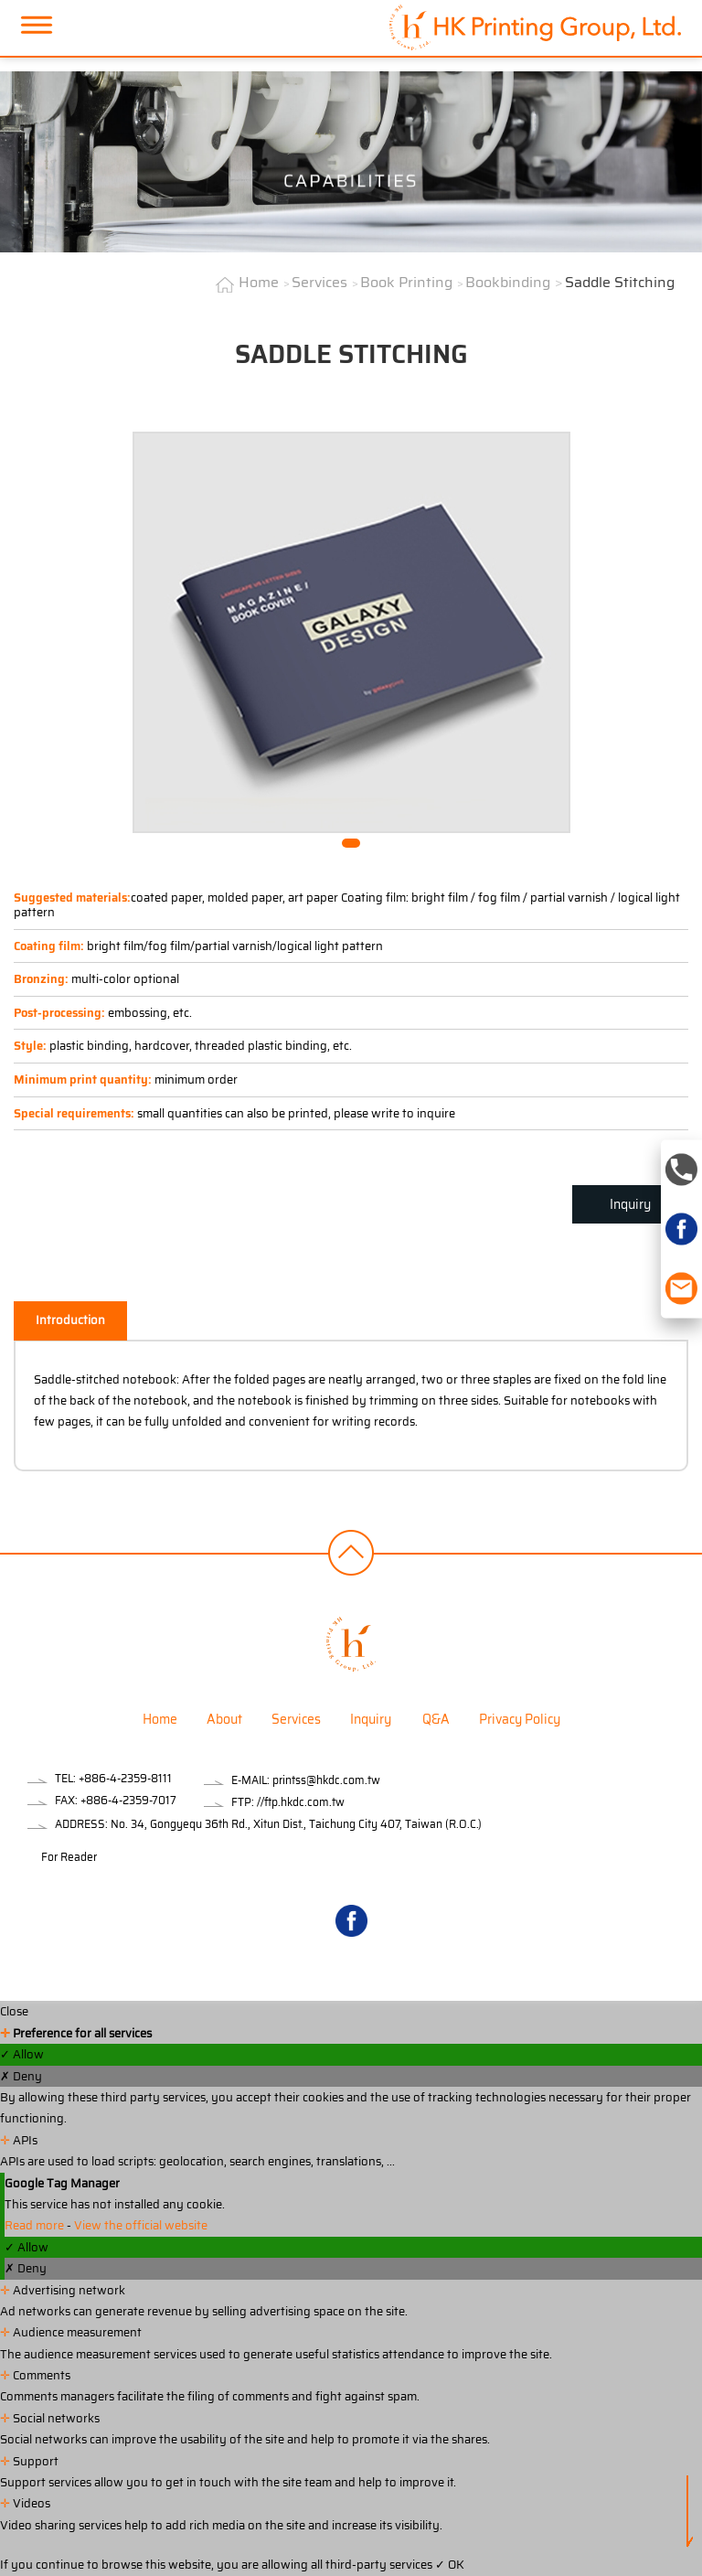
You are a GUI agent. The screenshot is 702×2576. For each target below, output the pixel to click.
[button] (351, 843)
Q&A (436, 1719)
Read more (36, 2225)
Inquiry (630, 1204)
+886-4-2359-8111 (125, 1778)
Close (14, 2011)
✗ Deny (21, 2076)
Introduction (70, 1320)
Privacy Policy (519, 1719)
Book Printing (406, 282)
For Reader (69, 1856)
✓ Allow (22, 2054)
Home (259, 282)
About (224, 1719)
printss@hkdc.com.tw (326, 1780)
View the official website (140, 2225)
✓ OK (449, 2564)
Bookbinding (507, 282)
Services (319, 282)
